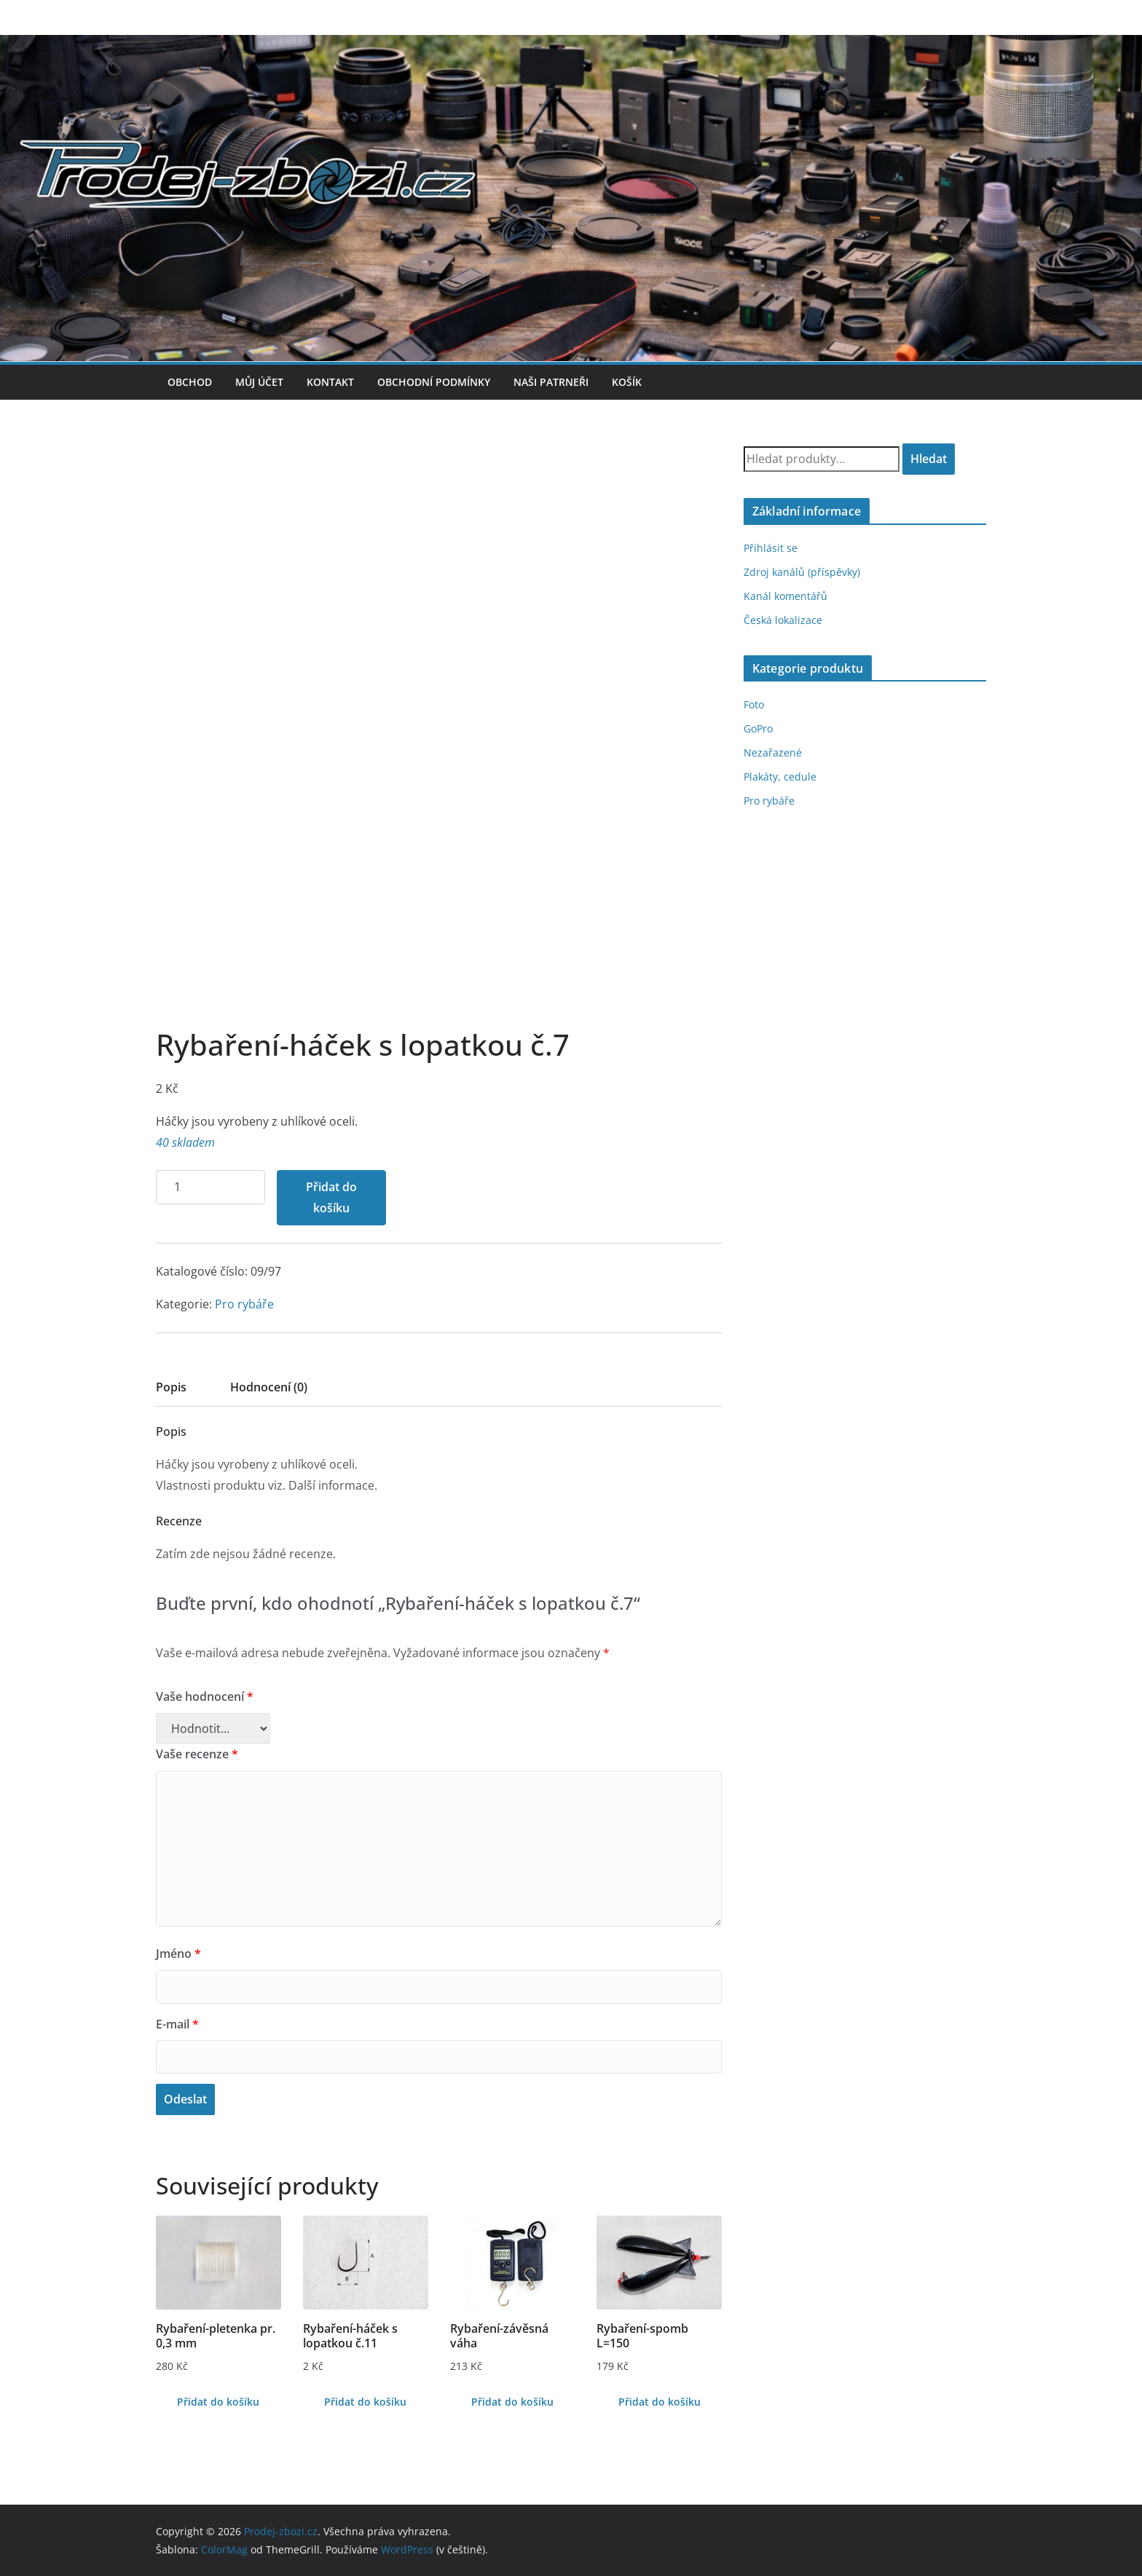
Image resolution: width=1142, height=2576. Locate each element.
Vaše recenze (197, 1754)
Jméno (178, 1953)
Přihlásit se (771, 548)
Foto (754, 704)
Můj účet (259, 382)
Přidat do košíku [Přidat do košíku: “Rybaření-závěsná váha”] (512, 2402)
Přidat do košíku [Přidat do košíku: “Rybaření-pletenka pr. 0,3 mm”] (218, 2402)
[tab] (171, 1392)
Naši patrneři (550, 382)
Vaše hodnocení (204, 1696)
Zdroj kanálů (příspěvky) (802, 572)
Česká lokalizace (783, 620)
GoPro (758, 728)
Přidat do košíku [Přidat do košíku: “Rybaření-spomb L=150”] (659, 2402)
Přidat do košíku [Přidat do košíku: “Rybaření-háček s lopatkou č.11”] (365, 2402)
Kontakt (330, 382)
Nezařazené (773, 752)
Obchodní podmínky (433, 382)
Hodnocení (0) (268, 1387)
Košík (627, 382)
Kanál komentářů (785, 596)
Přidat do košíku (331, 1197)
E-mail (177, 2024)
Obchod (190, 382)
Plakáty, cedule (780, 776)
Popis (171, 1387)
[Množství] (210, 1187)
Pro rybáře (244, 1304)
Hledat (928, 459)
